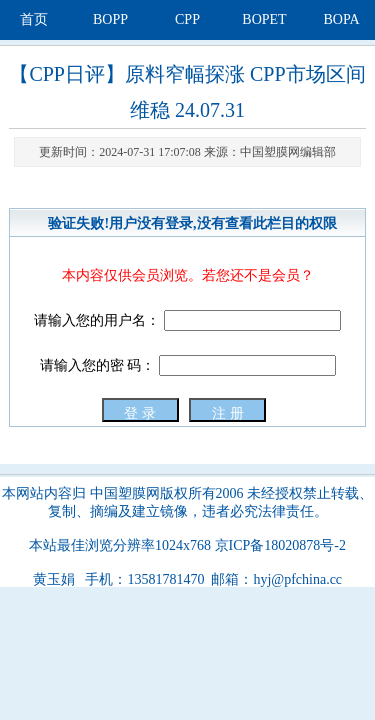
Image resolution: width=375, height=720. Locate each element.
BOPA (341, 19)
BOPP (110, 19)
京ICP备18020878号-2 (280, 545)
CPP (187, 19)
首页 (34, 19)
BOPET (264, 19)
